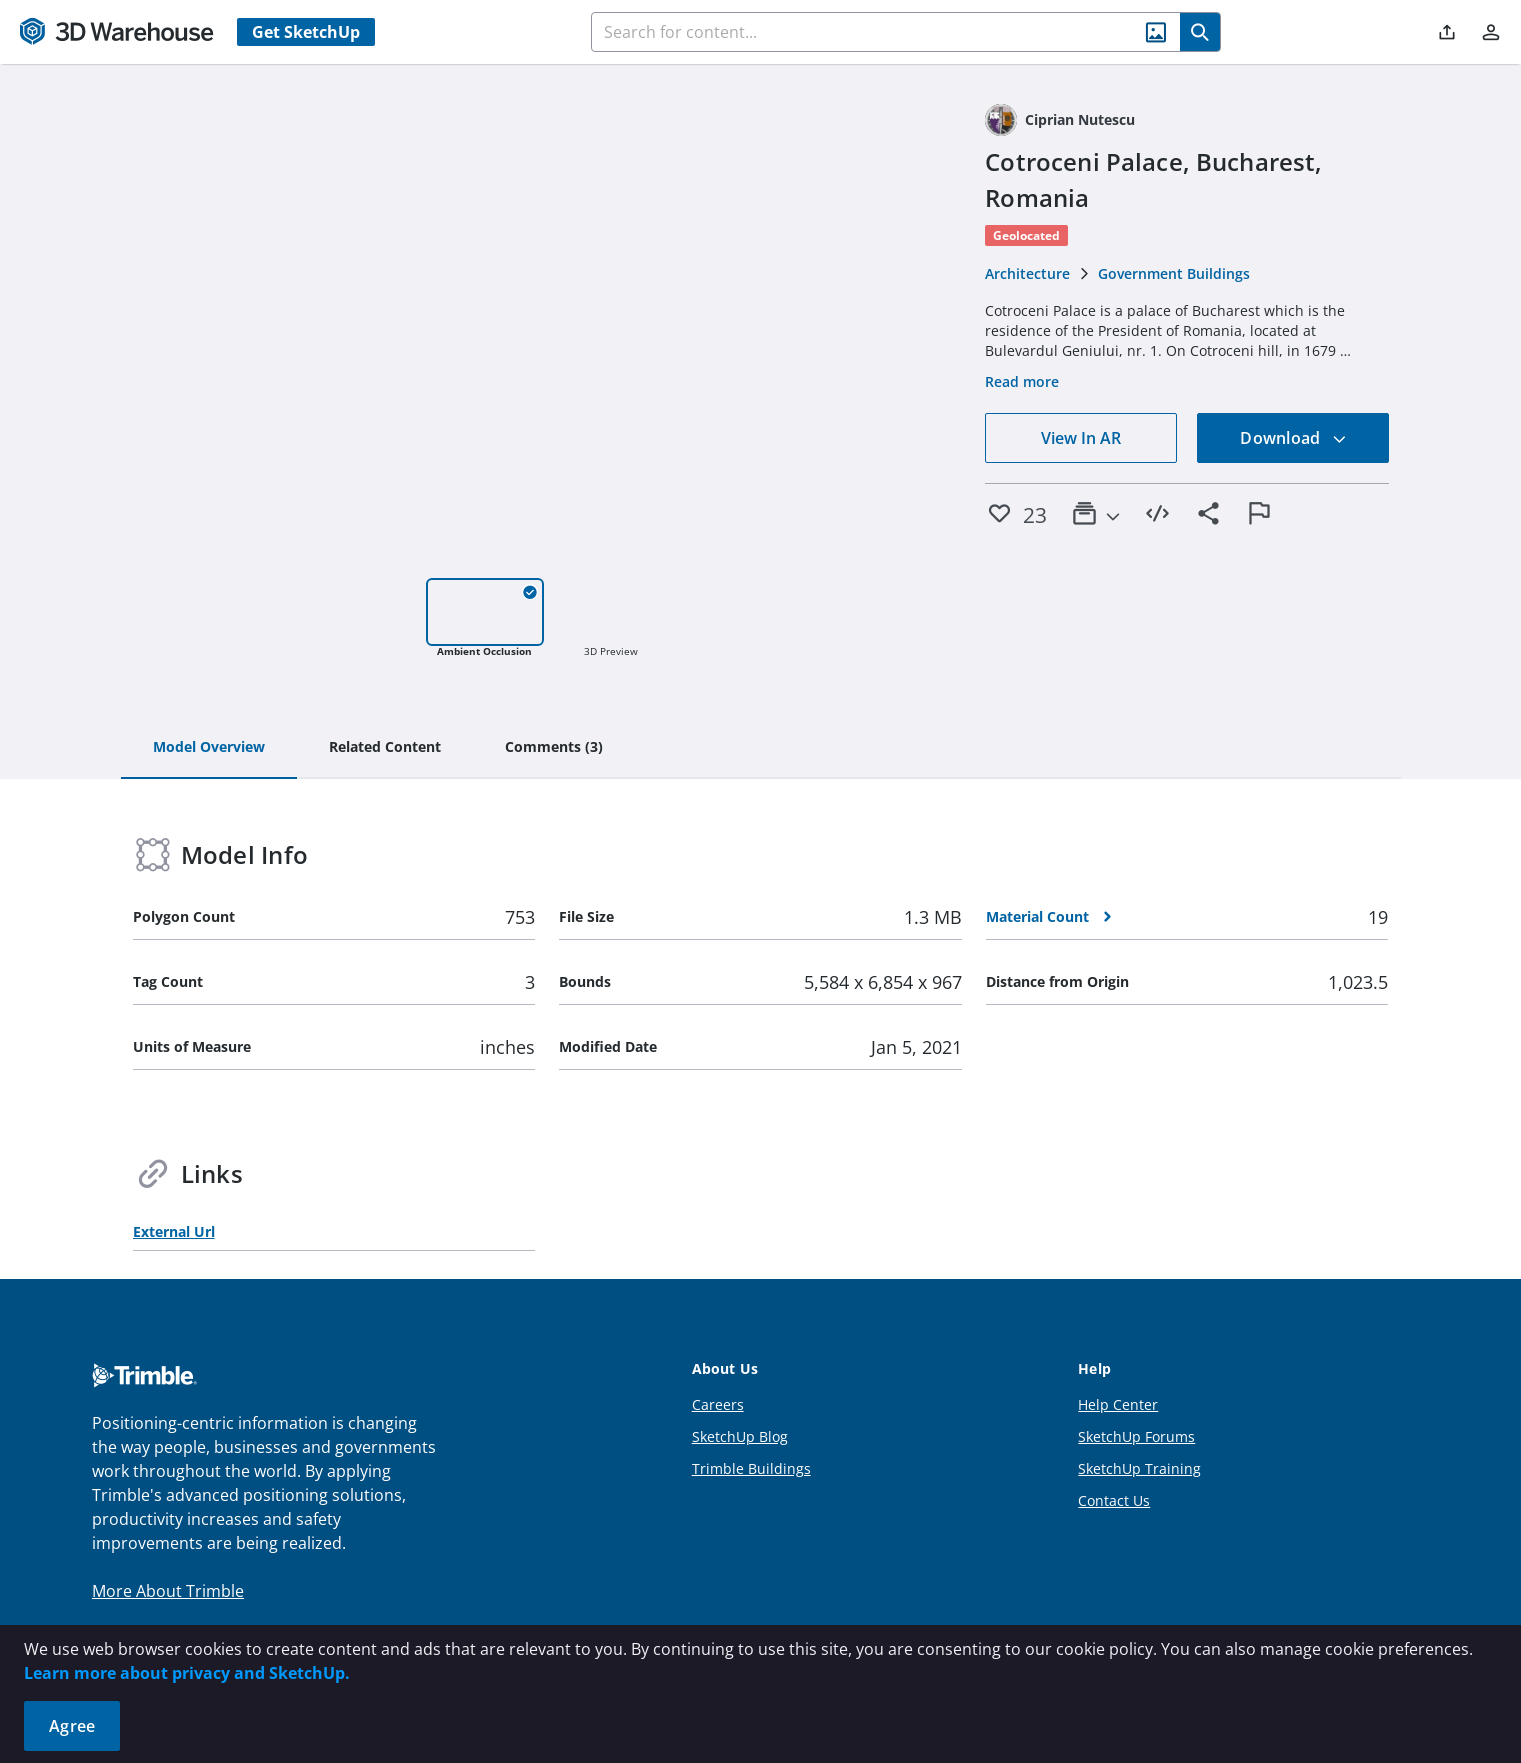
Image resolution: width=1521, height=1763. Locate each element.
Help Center (1118, 1404)
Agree (72, 1726)
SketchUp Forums (1136, 1436)
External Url (174, 1231)
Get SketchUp (306, 32)
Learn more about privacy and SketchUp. (187, 1673)
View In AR (1081, 438)
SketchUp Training (1139, 1468)
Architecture (1027, 273)
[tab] (209, 748)
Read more (1022, 381)
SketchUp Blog (740, 1436)
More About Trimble (168, 1591)
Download (1293, 438)
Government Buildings (1174, 273)
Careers (718, 1404)
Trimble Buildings (751, 1468)
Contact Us (1114, 1500)
